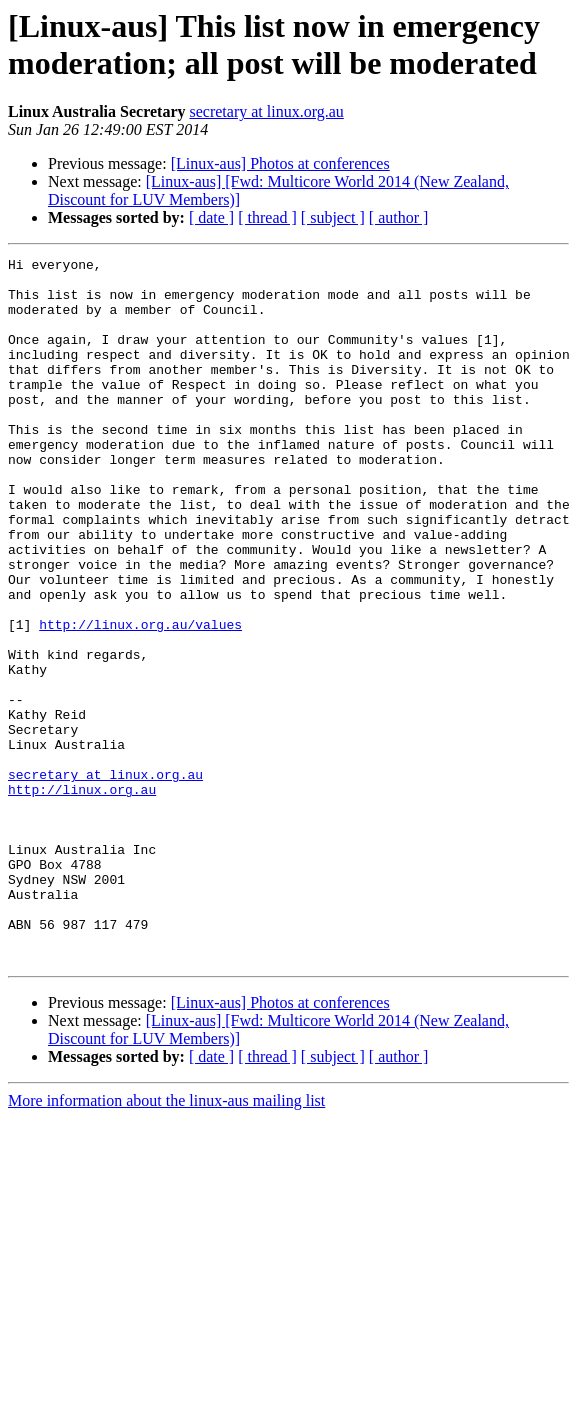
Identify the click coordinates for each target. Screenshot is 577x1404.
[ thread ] (267, 217)
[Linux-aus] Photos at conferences (280, 163)
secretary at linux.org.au (266, 111)
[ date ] (211, 217)
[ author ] (399, 217)
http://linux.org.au (82, 897)
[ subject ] (333, 217)
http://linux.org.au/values (140, 699)
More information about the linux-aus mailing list (166, 1241)
